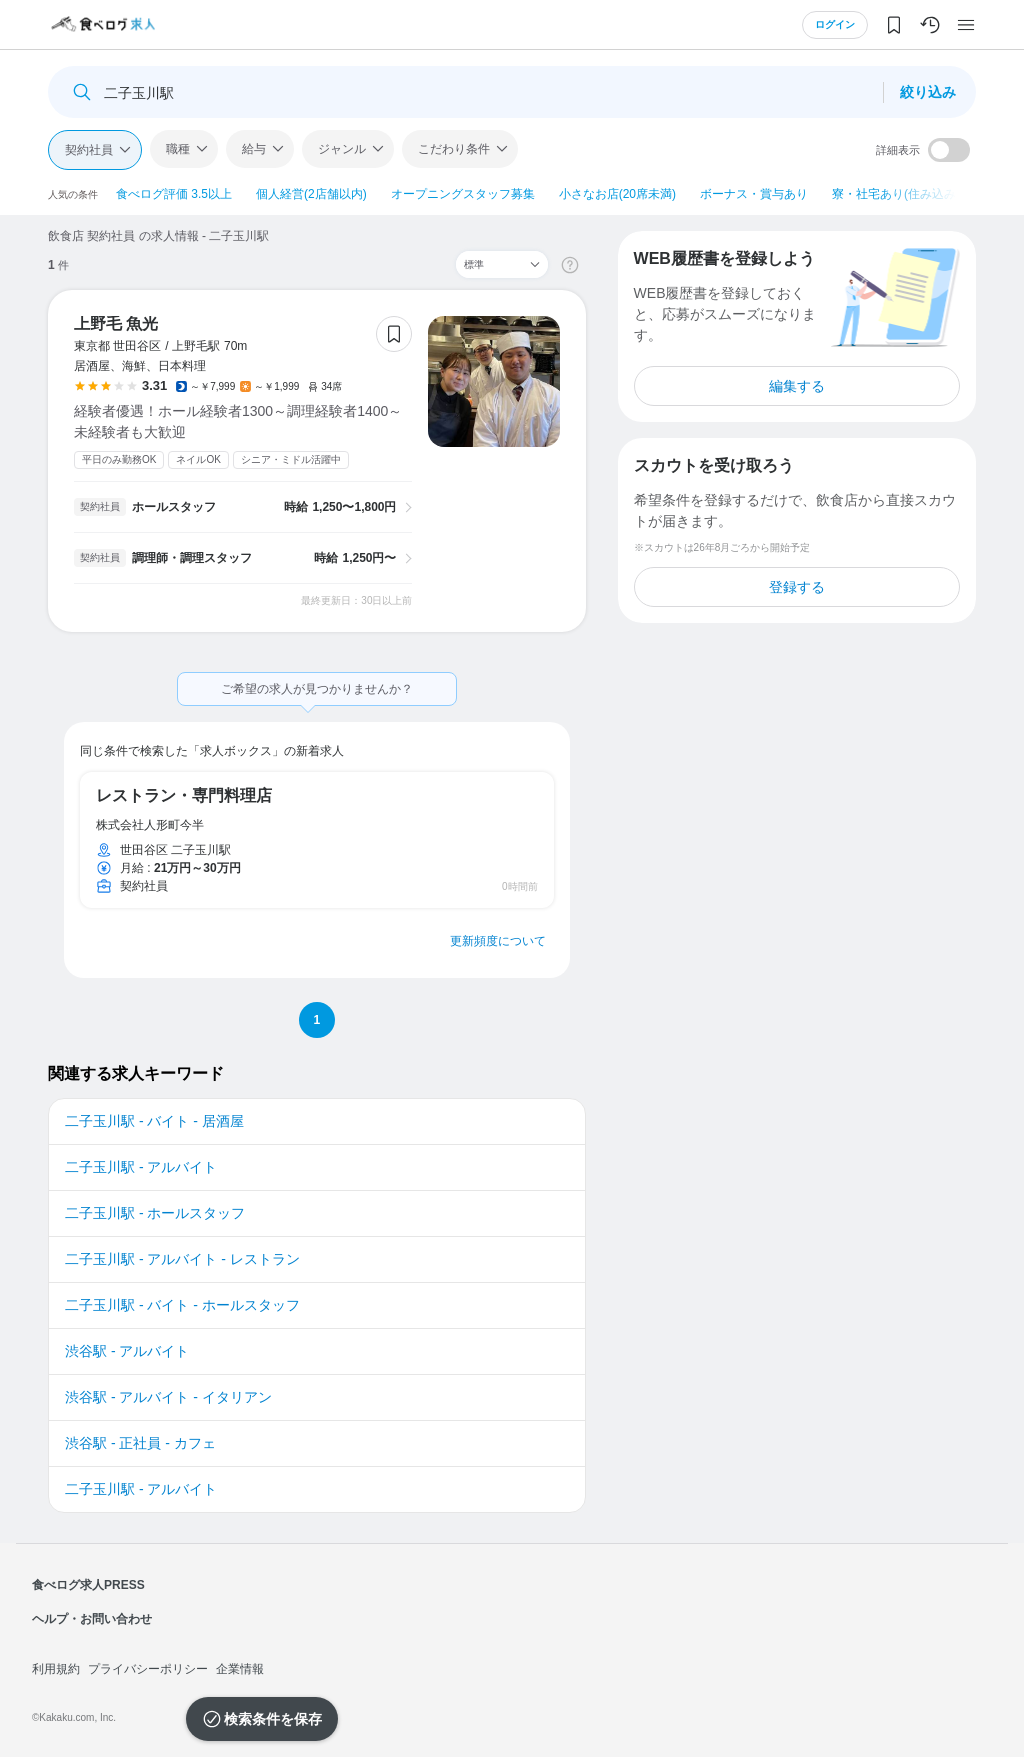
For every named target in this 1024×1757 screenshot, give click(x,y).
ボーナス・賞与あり (754, 194)
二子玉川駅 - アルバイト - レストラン (182, 1259)
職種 (178, 149)
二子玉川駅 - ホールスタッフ (155, 1213)
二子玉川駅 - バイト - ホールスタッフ (182, 1305)
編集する (797, 386)
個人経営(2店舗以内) (311, 194)
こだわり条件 (454, 149)
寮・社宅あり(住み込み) (896, 194)
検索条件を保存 (273, 1719)
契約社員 (89, 150)
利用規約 (56, 1669)
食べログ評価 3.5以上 (174, 194)
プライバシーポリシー (148, 1669)
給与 (254, 149)
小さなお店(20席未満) (617, 194)
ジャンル (342, 149)
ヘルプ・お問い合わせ (92, 1619)
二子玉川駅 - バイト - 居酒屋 (154, 1121)
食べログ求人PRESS (88, 1585)
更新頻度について (498, 941)
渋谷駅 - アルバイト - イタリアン (168, 1397)
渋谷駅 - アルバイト (127, 1351)
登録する (797, 587)
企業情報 (240, 1669)
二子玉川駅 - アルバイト (141, 1167)
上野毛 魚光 (116, 323)
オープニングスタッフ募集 (463, 194)
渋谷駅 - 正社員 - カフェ (140, 1443)
